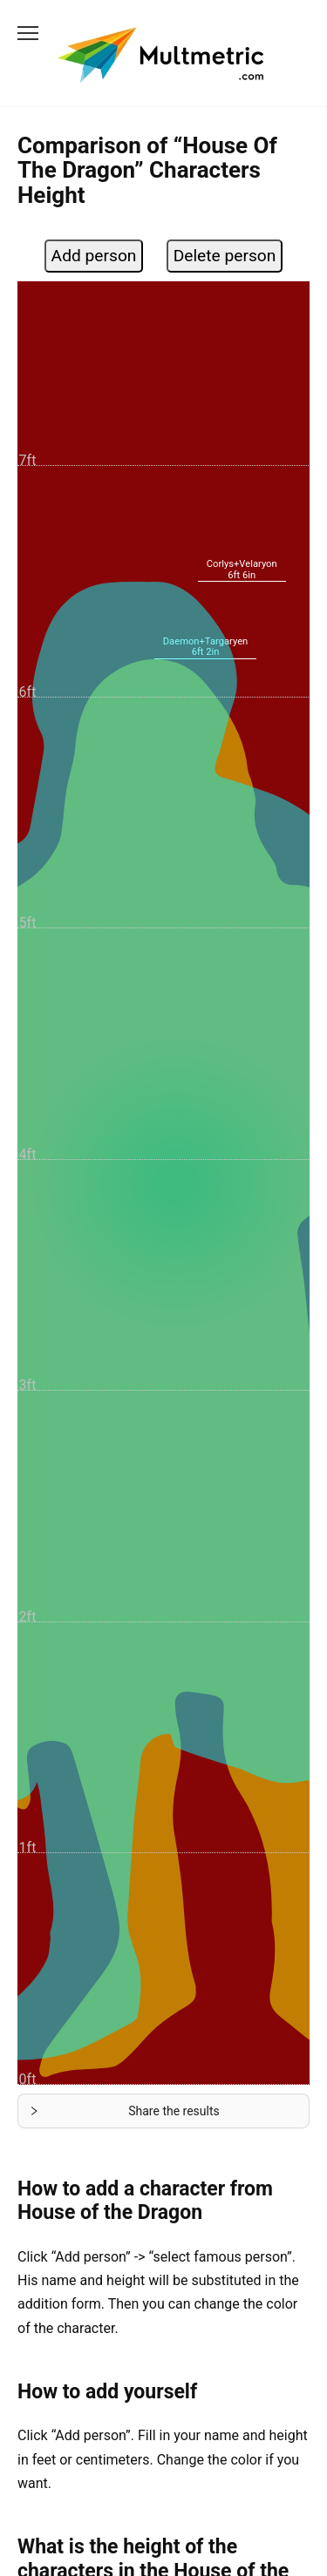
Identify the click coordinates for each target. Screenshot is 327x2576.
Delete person (225, 256)
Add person (94, 256)
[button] (163, 2111)
